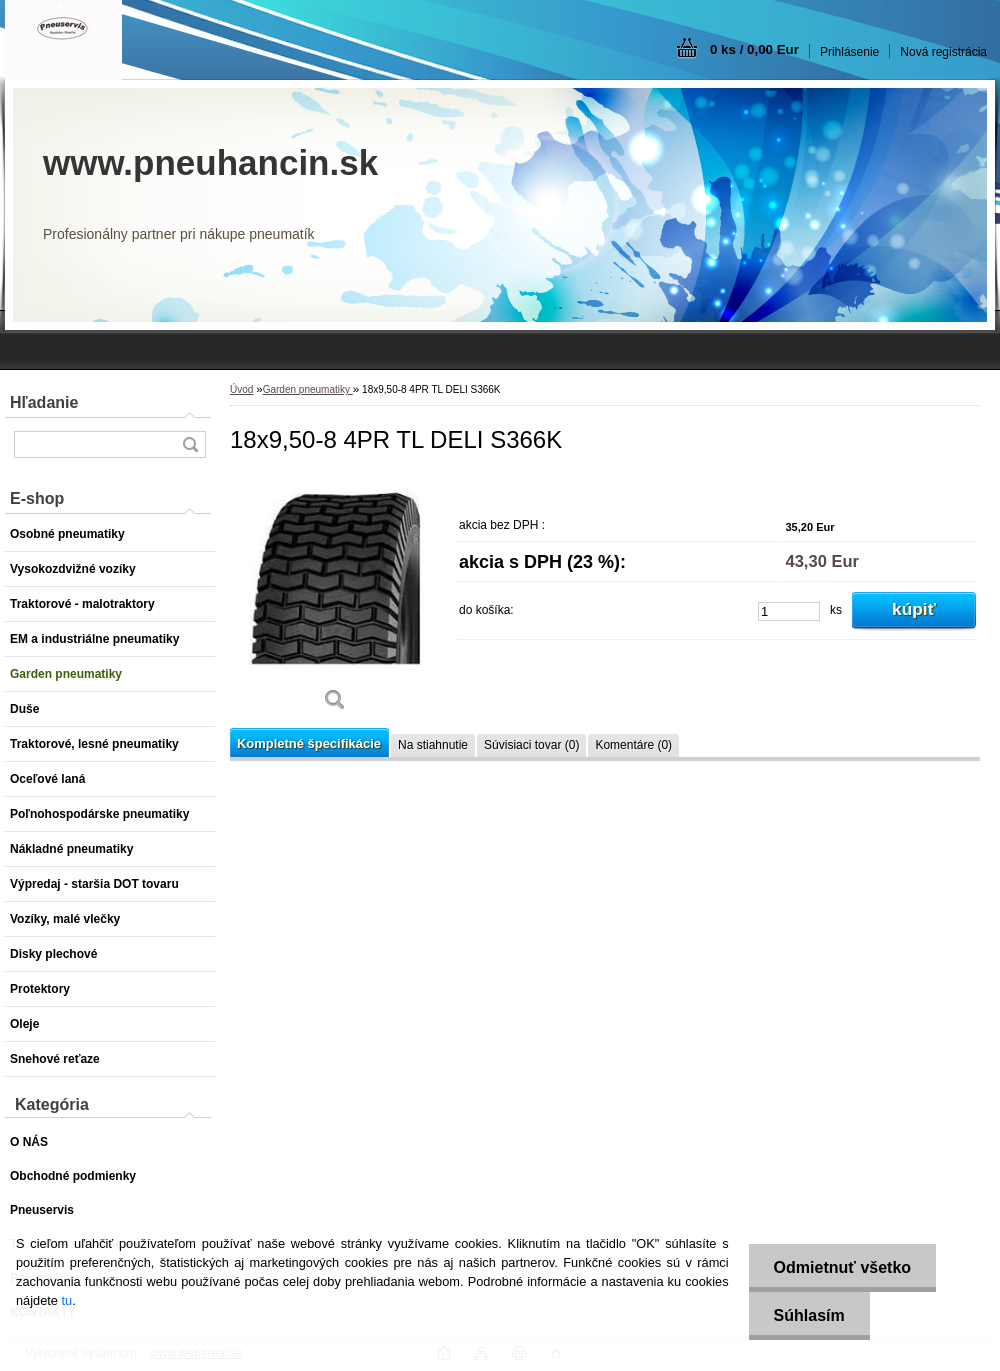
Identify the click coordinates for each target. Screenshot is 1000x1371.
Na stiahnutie (433, 745)
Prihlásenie (849, 52)
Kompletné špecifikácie (309, 743)
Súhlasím (809, 1315)
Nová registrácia (943, 52)
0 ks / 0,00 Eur (754, 49)
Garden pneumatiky (308, 389)
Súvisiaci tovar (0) (531, 745)
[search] (190, 444)
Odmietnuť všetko (842, 1267)
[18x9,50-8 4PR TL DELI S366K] (335, 599)
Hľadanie (44, 402)
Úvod (241, 389)
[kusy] (789, 611)
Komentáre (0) (633, 745)
